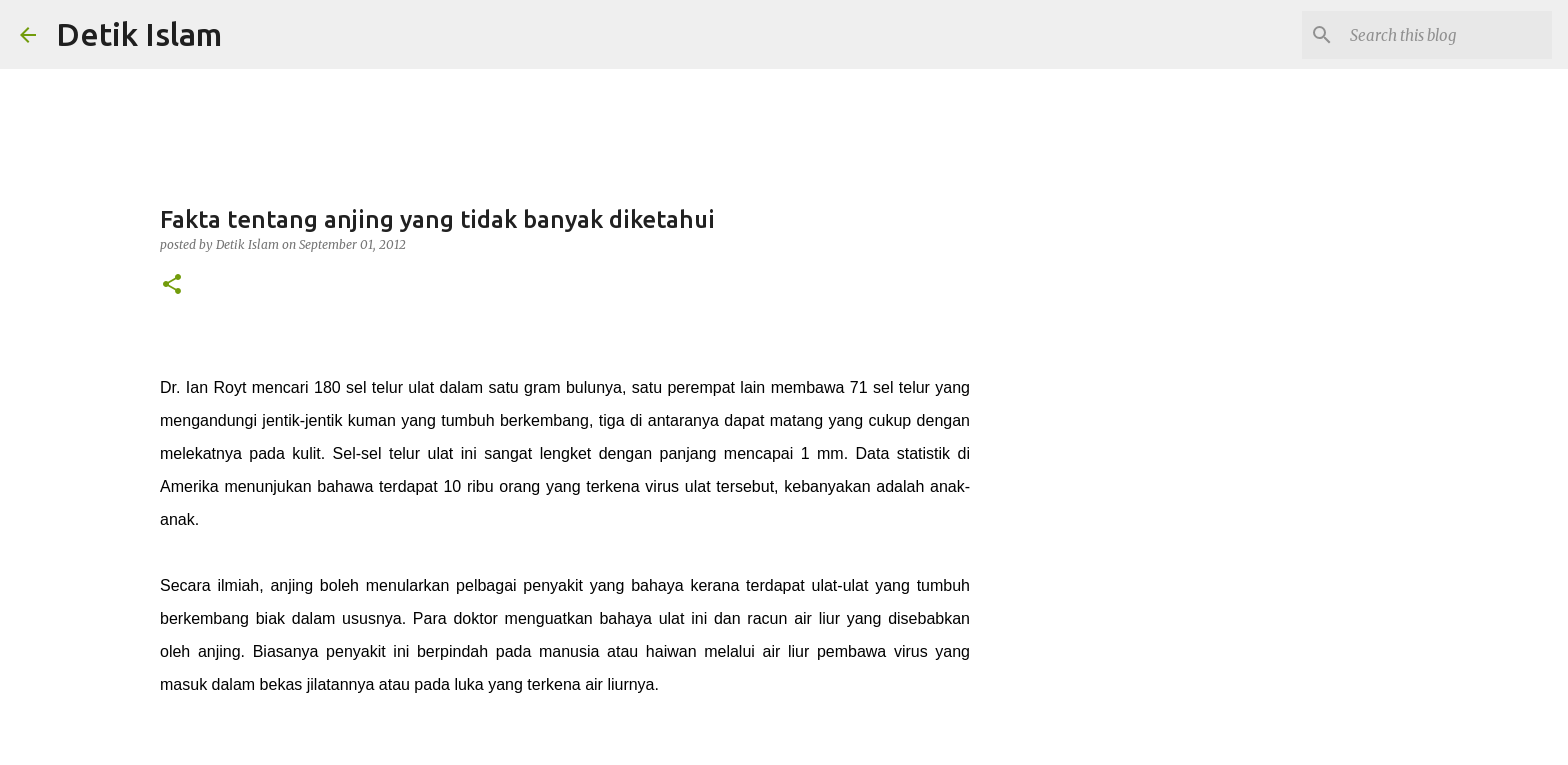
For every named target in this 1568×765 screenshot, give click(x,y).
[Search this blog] (1447, 35)
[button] (172, 285)
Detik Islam (139, 34)
